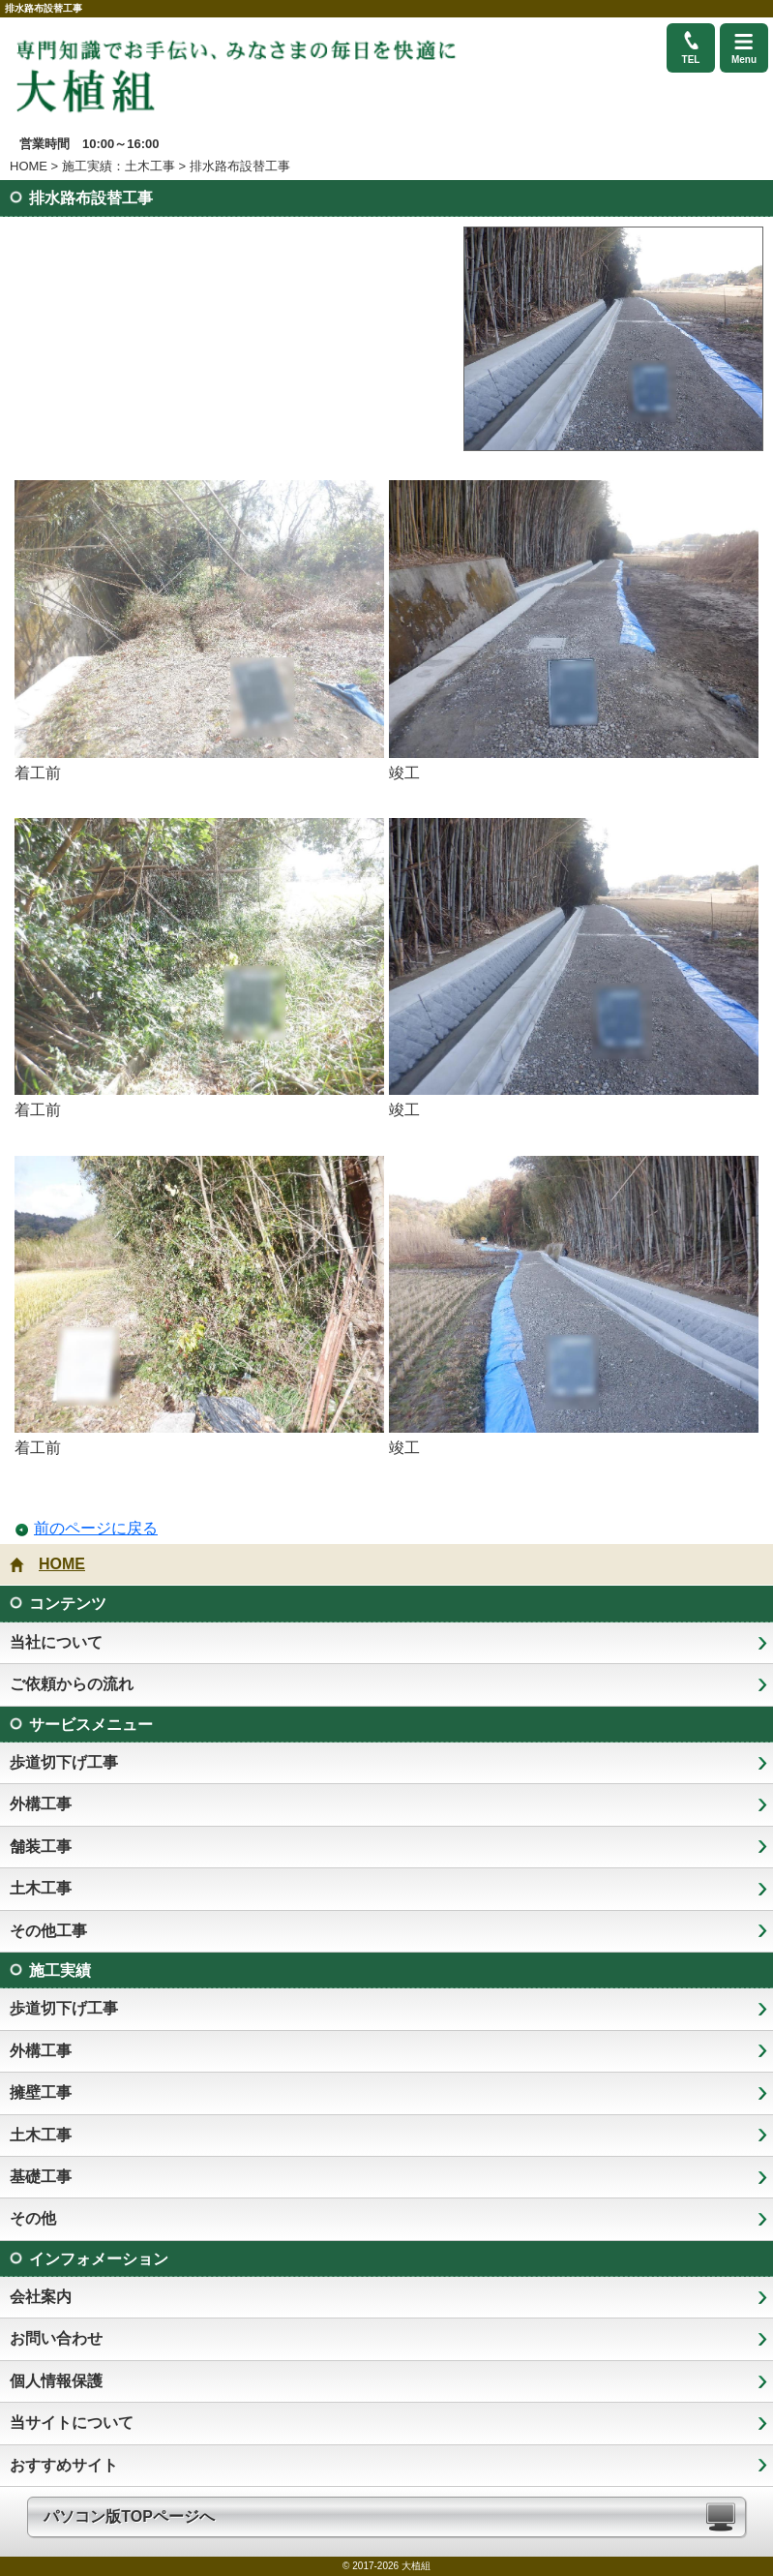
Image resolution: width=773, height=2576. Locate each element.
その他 (33, 2218)
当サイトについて (72, 2422)
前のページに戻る (96, 1528)
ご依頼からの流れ (72, 1684)
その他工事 (48, 1931)
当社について (56, 1642)
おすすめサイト (64, 2465)
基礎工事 (41, 2176)
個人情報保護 (56, 2381)
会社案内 (41, 2296)
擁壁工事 (41, 2092)
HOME (28, 166)
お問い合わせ (56, 2338)
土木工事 (41, 1888)
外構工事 (41, 1804)
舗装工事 (41, 1846)
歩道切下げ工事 (64, 1762)
